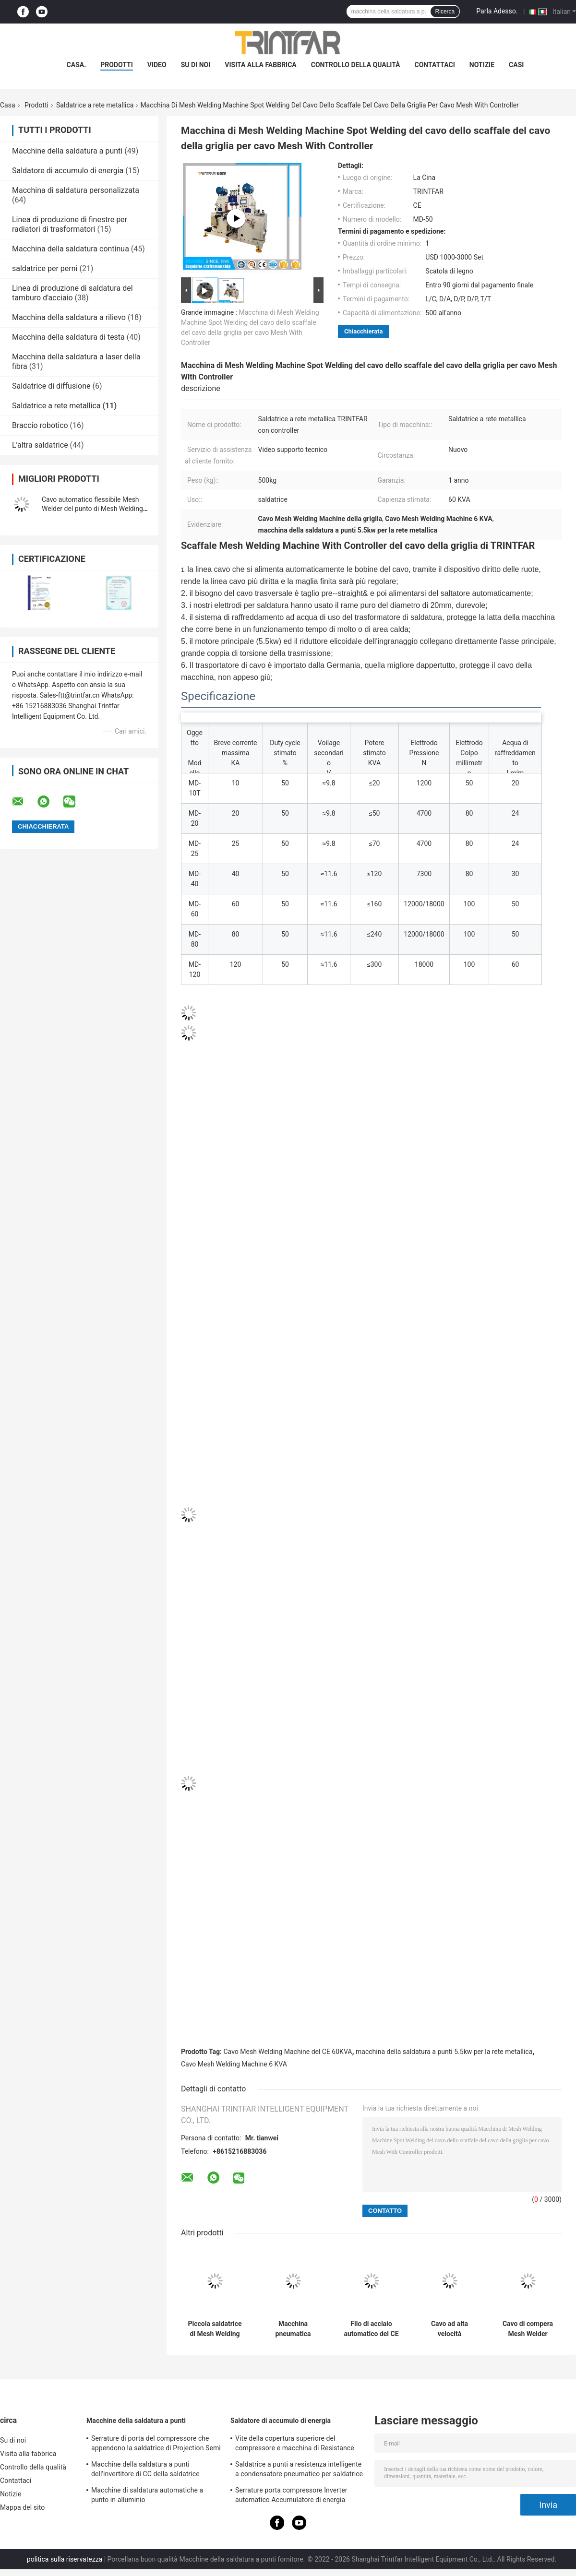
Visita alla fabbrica (260, 65)
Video (157, 65)
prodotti (116, 65)
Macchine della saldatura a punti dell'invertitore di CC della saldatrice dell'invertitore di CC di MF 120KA (145, 2470)
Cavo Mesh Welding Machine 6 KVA (234, 2064)
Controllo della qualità (355, 65)
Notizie (481, 65)
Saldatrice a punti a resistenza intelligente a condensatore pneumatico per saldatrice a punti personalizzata (299, 2470)
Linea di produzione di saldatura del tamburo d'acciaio (72, 293)
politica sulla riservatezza (64, 2559)
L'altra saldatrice (40, 445)
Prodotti (36, 105)
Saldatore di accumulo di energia (67, 170)
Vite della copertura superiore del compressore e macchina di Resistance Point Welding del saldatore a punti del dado (294, 2444)
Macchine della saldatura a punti (67, 150)
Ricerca (445, 11)
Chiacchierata (363, 331)
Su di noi (196, 65)
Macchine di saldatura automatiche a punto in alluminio (147, 2495)
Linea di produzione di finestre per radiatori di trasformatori (69, 224)
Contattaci (435, 65)
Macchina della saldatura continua (70, 248)
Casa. (76, 65)
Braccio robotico (40, 425)
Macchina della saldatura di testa (68, 337)
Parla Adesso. (496, 11)
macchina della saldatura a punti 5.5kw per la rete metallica (444, 2051)
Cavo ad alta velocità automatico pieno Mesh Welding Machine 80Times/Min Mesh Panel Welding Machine (449, 2329)
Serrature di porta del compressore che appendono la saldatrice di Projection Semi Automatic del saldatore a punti (156, 2444)
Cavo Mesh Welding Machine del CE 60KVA (288, 2051)
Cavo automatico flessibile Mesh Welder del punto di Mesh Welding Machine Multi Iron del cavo (92, 509)
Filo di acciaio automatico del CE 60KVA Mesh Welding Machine (371, 2329)
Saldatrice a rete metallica (94, 105)
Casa (7, 105)
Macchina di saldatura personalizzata (75, 190)
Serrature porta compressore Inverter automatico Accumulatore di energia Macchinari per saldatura (291, 2496)
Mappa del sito (22, 2507)
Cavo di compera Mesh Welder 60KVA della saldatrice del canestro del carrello (528, 2329)
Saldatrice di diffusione (51, 386)
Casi (516, 65)
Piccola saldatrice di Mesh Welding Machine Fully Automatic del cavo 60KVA (215, 2329)
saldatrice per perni (44, 268)
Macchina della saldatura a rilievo (69, 317)
